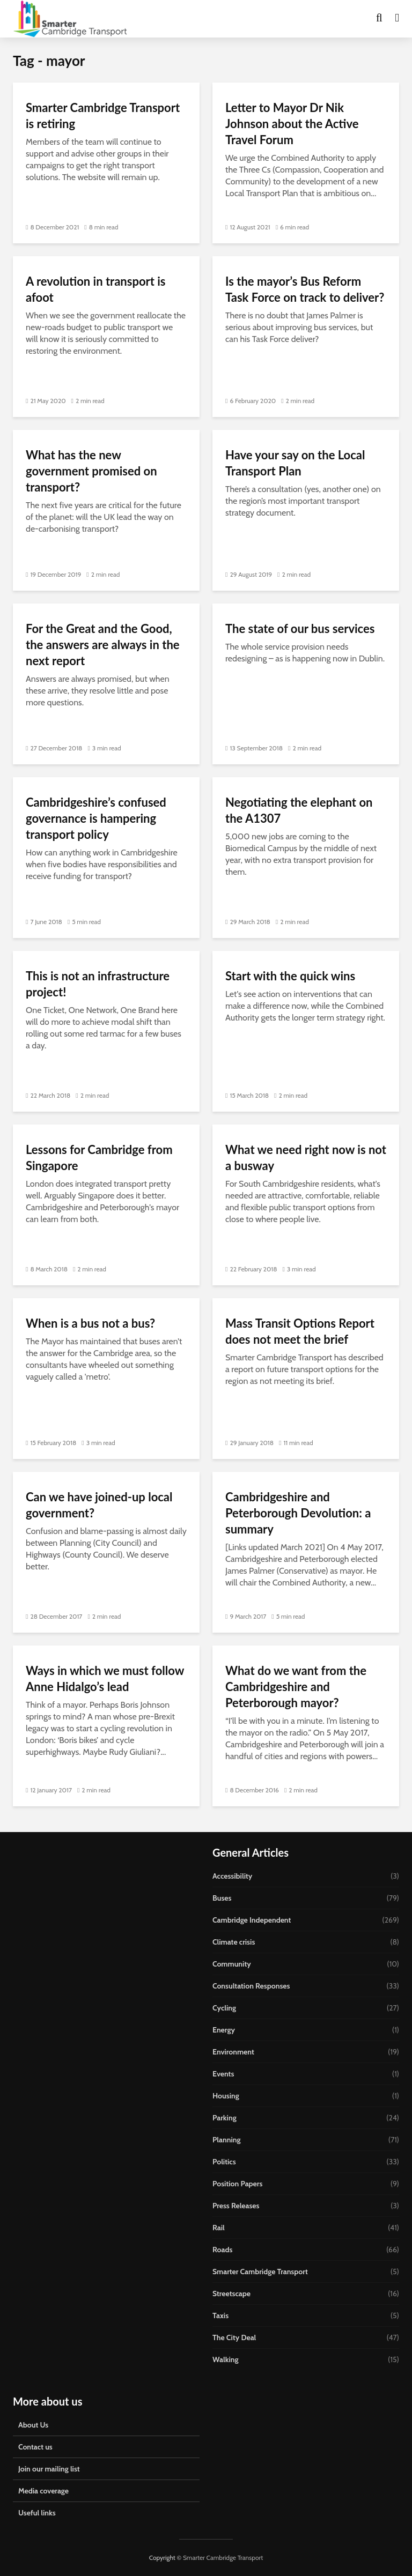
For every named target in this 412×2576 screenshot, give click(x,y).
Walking (225, 2359)
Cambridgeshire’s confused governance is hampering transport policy (96, 818)
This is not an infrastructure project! (98, 984)
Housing (225, 2096)
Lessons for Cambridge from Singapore (99, 1157)
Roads (222, 2249)
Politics (224, 2161)
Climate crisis (233, 1942)
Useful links (37, 2513)
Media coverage (43, 2491)
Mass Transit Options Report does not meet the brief (299, 1331)
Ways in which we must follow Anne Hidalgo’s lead (105, 1678)
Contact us (35, 2447)
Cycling (224, 2008)
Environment (233, 2052)
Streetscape (231, 2293)
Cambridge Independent (251, 1920)
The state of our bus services (299, 628)
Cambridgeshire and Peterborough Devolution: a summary (298, 1513)
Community (231, 1964)
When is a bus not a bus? (90, 1323)
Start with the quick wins (290, 976)
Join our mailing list (49, 2469)
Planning (226, 2140)
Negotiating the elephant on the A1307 (298, 810)
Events (223, 2074)
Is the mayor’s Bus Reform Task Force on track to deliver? (304, 289)
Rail (218, 2227)
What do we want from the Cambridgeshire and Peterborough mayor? (295, 1686)
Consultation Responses (251, 1986)
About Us (33, 2425)
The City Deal (234, 2337)
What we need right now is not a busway (305, 1157)
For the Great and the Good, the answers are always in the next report (103, 644)
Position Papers (237, 2183)
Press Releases (236, 2205)
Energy (223, 2030)
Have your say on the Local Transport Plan (295, 463)
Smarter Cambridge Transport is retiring (103, 115)
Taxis (220, 2315)
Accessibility (232, 1876)
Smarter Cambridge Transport (260, 2271)
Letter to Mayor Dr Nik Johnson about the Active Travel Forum (292, 123)
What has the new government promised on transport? (91, 471)
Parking (224, 2118)
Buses (221, 1898)
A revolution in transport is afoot (96, 289)
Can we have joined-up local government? (99, 1505)
